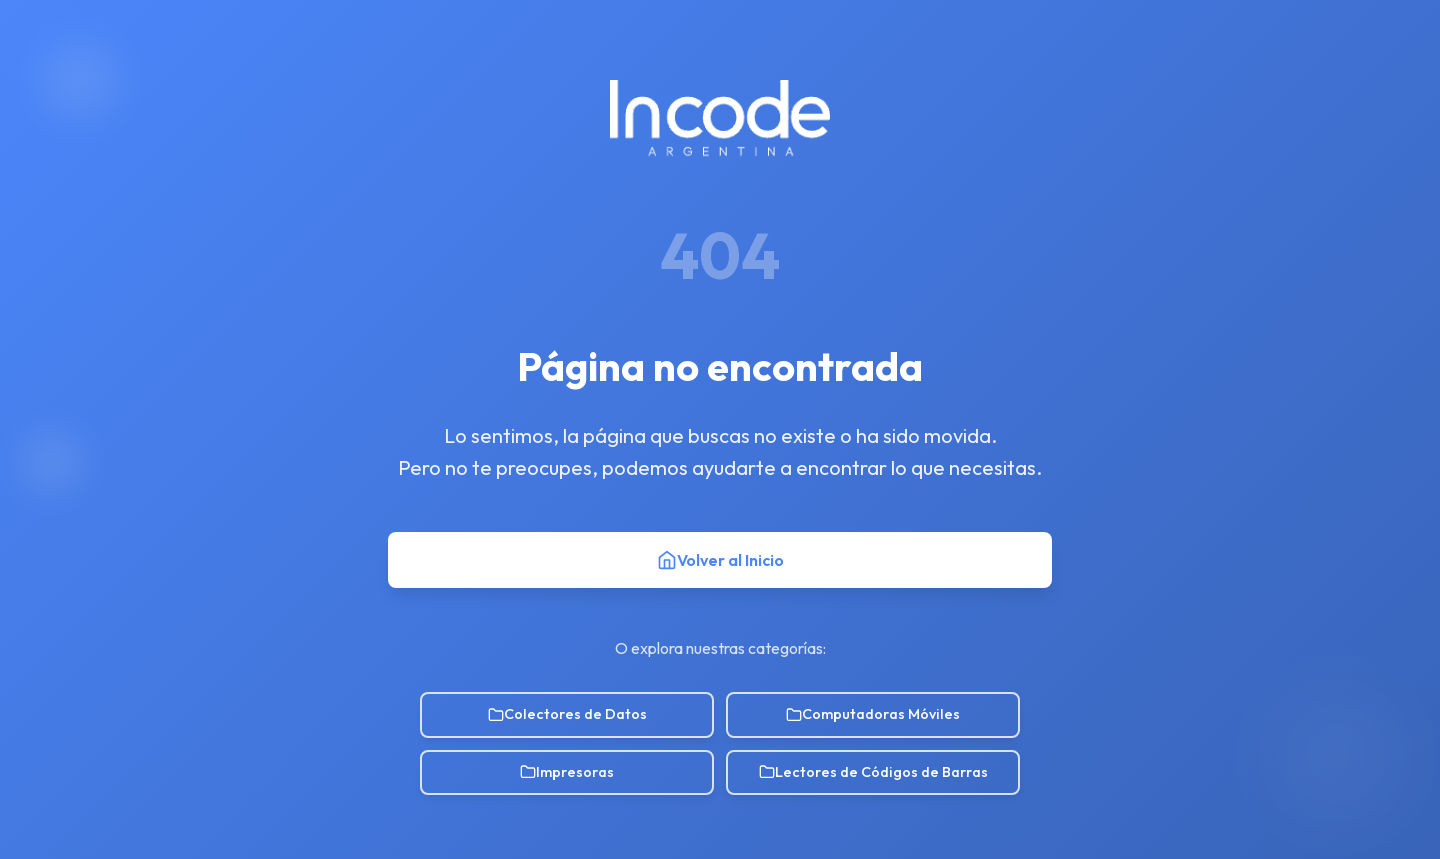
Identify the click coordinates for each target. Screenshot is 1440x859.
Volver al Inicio (720, 560)
